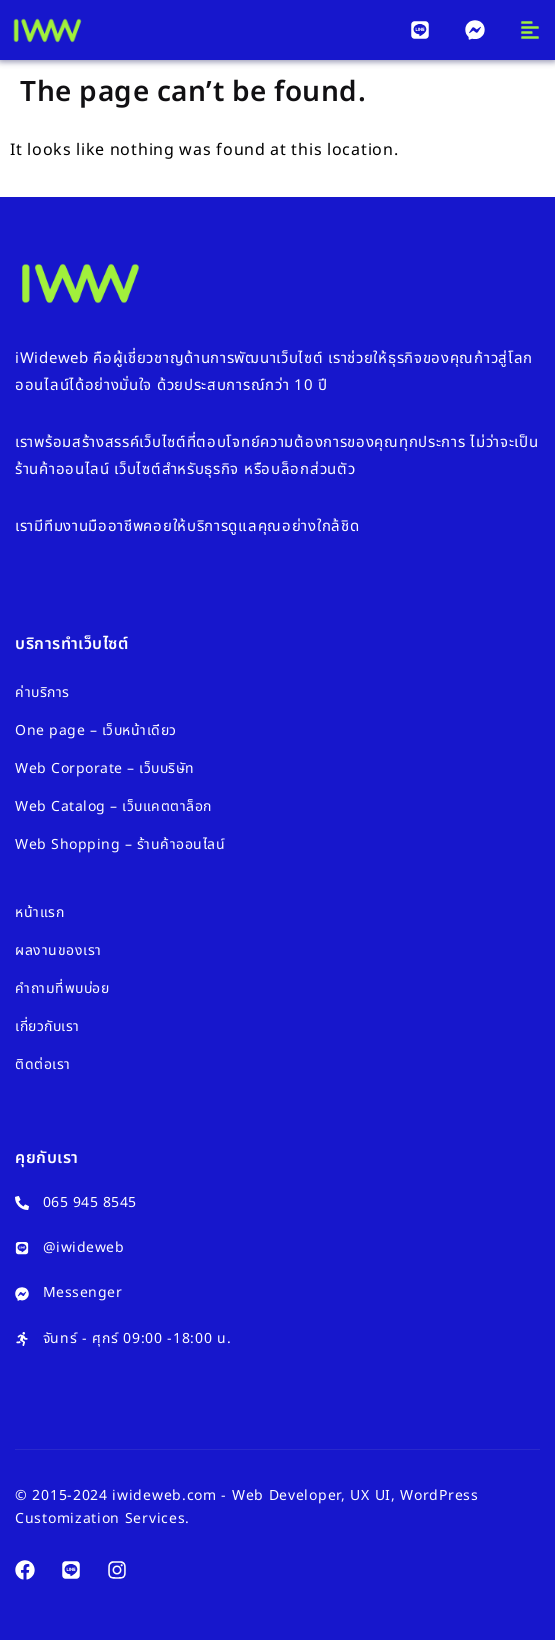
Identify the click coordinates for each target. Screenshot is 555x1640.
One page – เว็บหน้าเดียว (96, 730)
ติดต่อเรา (43, 1064)
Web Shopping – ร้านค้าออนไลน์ (120, 844)
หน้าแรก (39, 912)
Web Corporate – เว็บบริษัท (105, 768)
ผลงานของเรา (58, 950)
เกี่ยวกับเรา (47, 1026)
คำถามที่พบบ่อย (62, 988)
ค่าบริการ (42, 692)
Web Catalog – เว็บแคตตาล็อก (113, 806)
